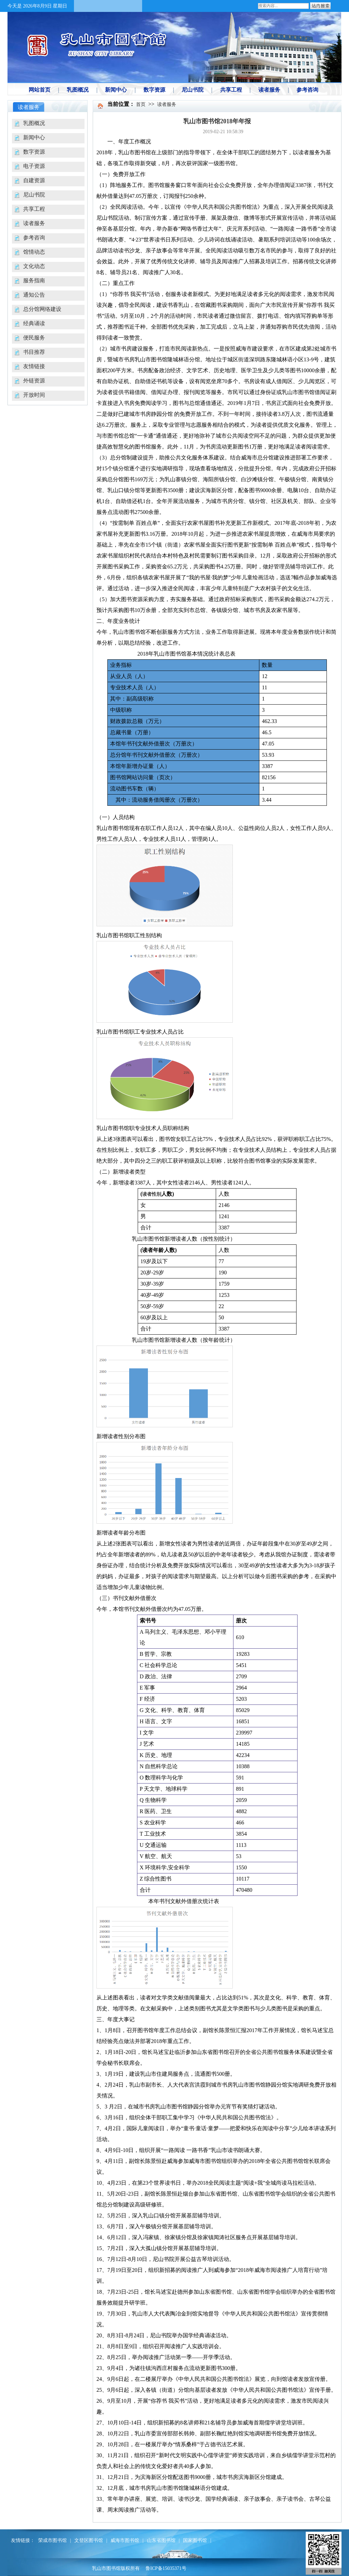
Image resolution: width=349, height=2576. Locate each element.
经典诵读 (34, 323)
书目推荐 (34, 352)
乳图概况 (34, 123)
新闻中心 (34, 137)
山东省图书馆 (161, 2540)
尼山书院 (34, 195)
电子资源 (34, 166)
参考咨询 (34, 237)
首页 (141, 104)
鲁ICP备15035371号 (166, 2568)
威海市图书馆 (124, 2540)
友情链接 (34, 366)
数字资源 (34, 152)
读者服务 (34, 223)
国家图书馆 (195, 2540)
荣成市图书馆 (52, 2540)
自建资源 (34, 180)
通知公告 (34, 295)
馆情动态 (34, 252)
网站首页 (39, 90)
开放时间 (34, 395)
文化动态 (34, 266)
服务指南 (34, 280)
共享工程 (34, 209)
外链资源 (34, 380)
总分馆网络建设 (42, 309)
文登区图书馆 (88, 2540)
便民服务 (34, 338)
